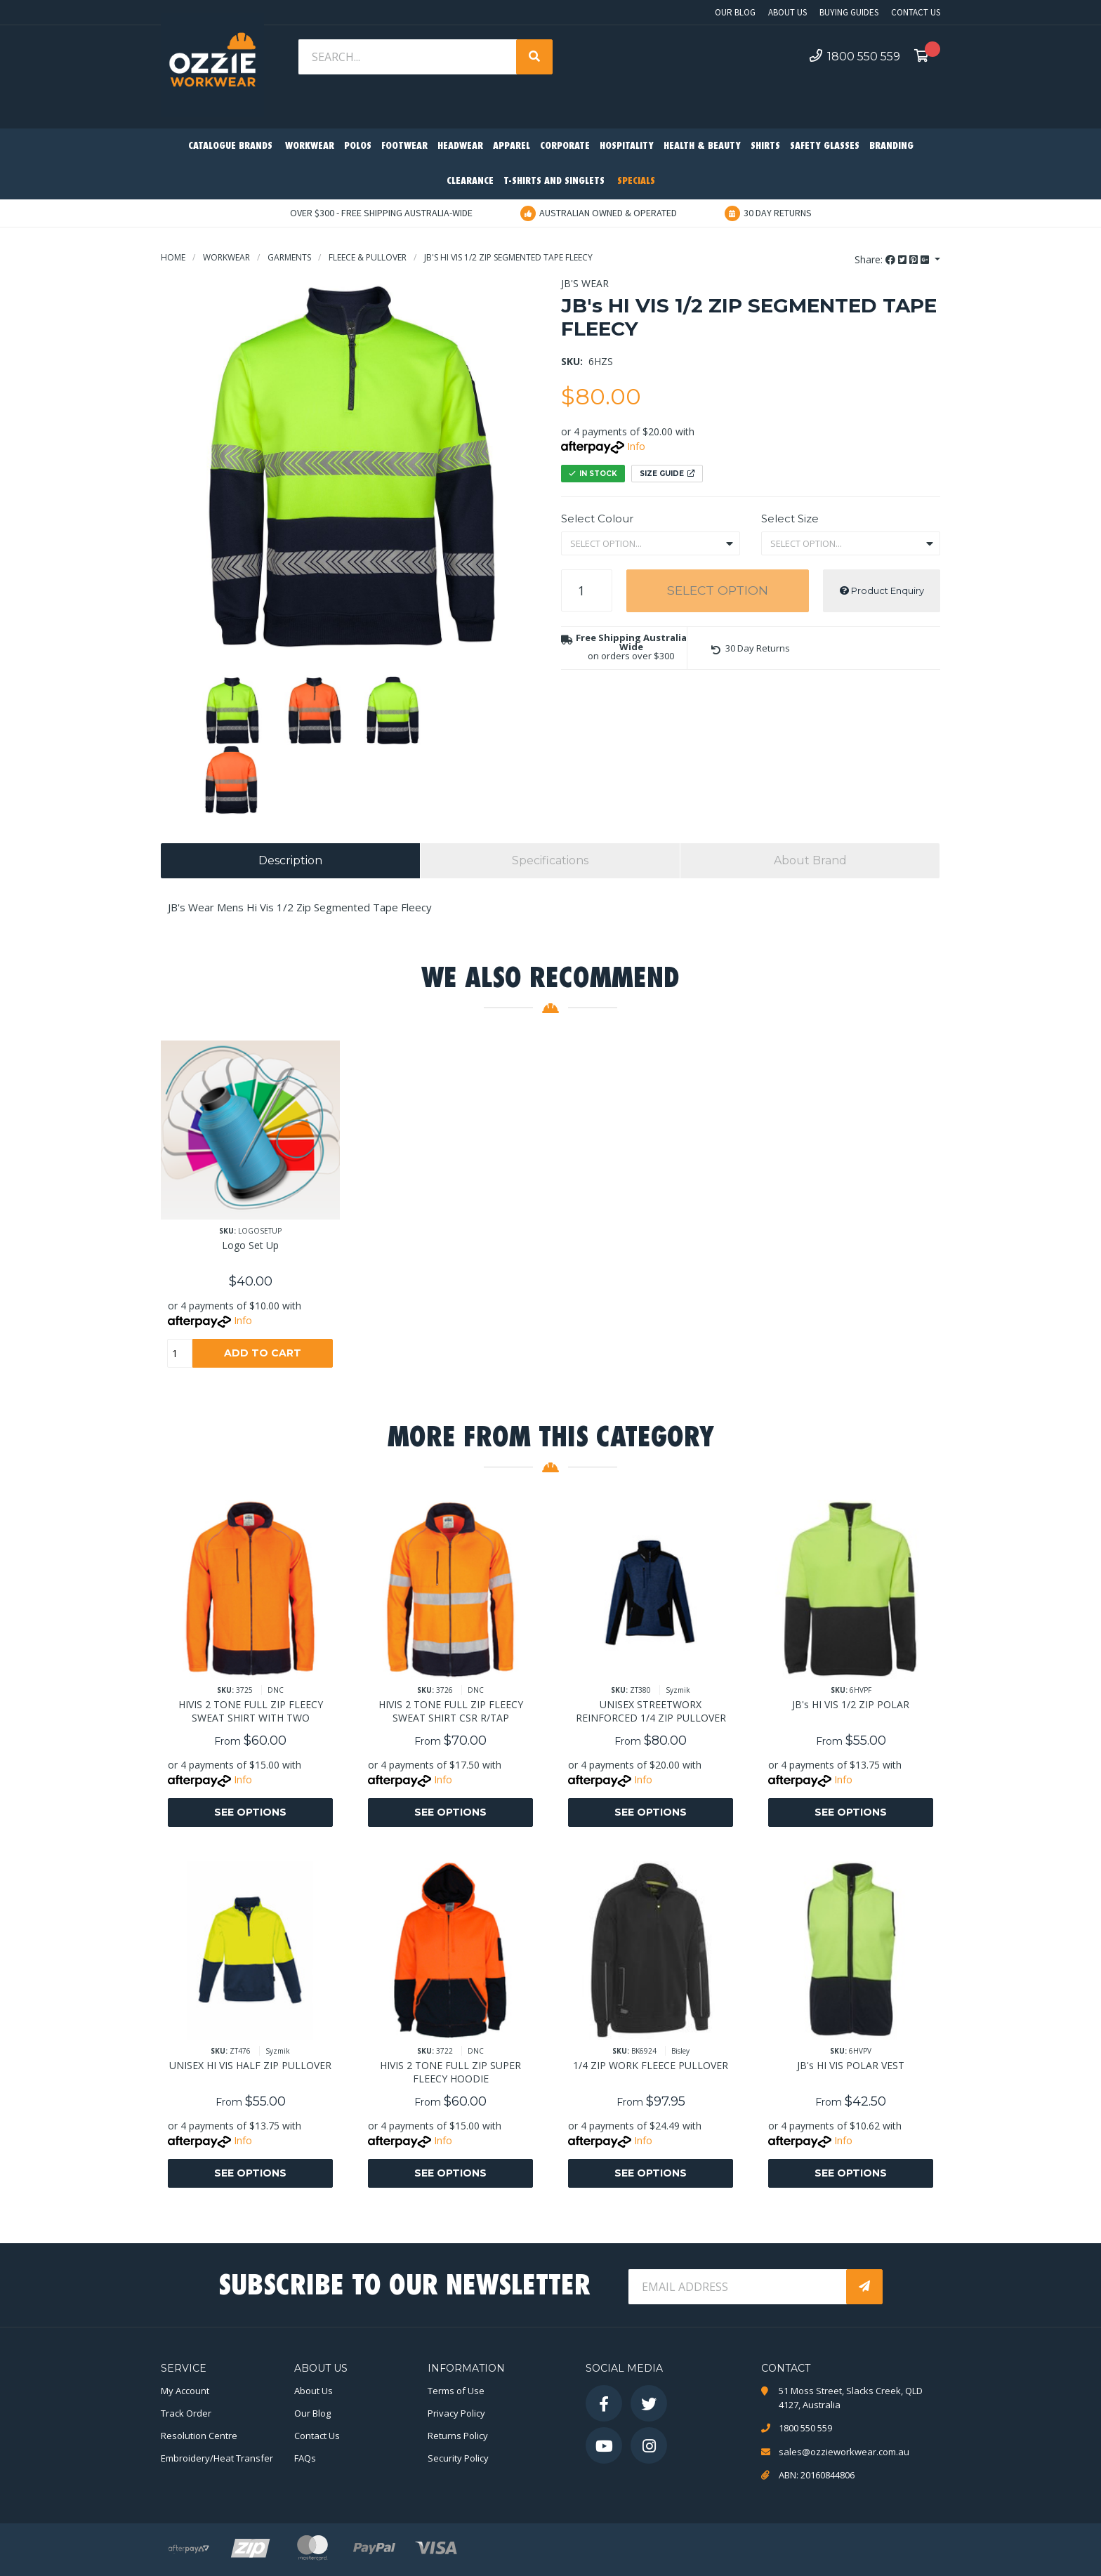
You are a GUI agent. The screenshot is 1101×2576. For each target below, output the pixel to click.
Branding (891, 146)
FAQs (305, 2458)
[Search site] (534, 56)
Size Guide (667, 473)
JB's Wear (585, 283)
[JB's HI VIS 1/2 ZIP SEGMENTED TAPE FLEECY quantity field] (586, 590)
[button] (750, 648)
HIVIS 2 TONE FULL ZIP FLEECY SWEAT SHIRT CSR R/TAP (450, 1711)
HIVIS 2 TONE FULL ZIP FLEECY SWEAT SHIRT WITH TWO (250, 1711)
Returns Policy (458, 2435)
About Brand (810, 860)
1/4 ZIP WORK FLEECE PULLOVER (650, 2065)
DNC (276, 1690)
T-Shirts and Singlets (554, 181)
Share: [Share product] (893, 259)
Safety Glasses (824, 146)
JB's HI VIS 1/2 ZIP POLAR (850, 1704)
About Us (787, 12)
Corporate (565, 146)
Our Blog (735, 12)
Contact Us (915, 12)
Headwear (460, 146)
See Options (250, 1812)
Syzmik (678, 1690)
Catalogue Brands (230, 146)
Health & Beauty (702, 146)
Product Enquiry (882, 590)
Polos (357, 146)
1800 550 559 (855, 56)
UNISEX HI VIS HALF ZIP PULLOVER (250, 2065)
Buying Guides (848, 12)
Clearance (470, 181)
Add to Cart (262, 1353)
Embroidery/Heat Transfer (217, 2458)
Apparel (511, 146)
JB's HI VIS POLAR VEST (850, 2065)
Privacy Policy (456, 2413)
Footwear (404, 146)
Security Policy (458, 2458)
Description (290, 860)
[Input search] (408, 56)
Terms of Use (456, 2390)
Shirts (765, 146)
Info (636, 446)
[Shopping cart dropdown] (925, 56)
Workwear (309, 146)
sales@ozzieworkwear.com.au (844, 2451)
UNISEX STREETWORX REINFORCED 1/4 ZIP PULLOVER (651, 1711)
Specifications (550, 860)
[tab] (290, 860)
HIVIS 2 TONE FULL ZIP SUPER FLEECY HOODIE (450, 2072)
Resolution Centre (199, 2435)
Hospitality (627, 146)
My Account (185, 2390)
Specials (636, 181)
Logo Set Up (250, 1245)
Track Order (186, 2413)
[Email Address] (738, 2286)
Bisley (680, 2051)
